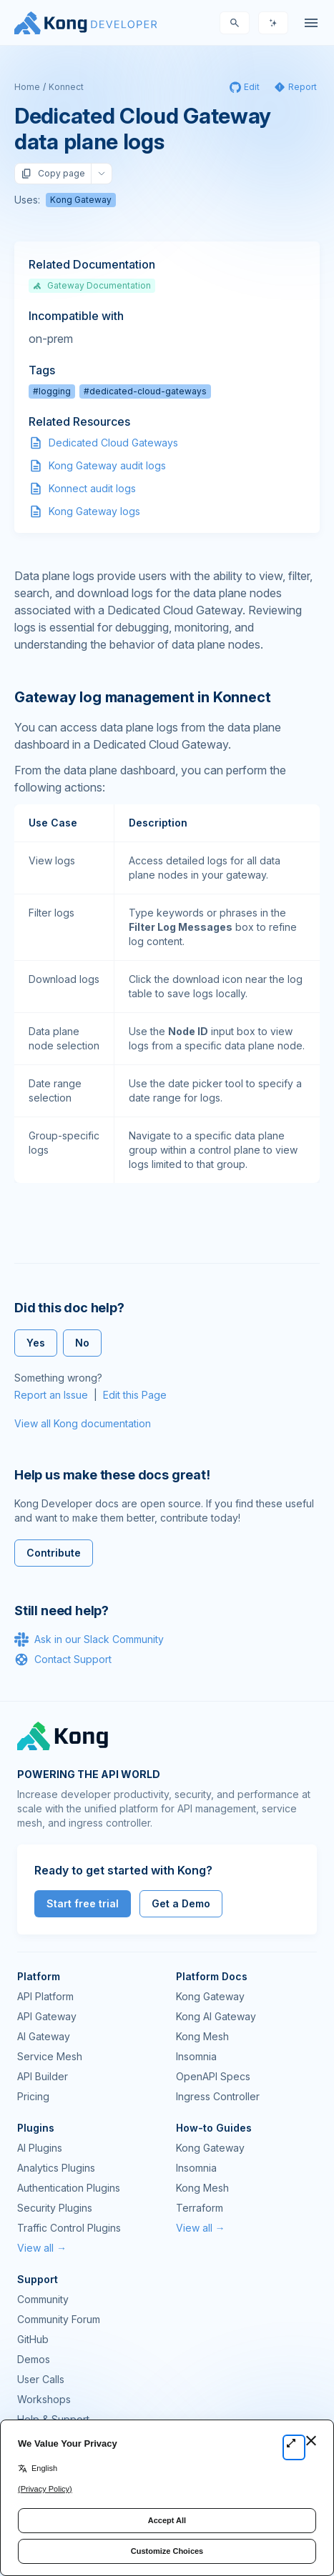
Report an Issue (51, 1395)
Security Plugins (54, 2208)
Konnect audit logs (92, 488)
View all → (42, 2248)
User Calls (40, 2379)
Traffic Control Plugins (69, 2228)
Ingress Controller (218, 2096)
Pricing (33, 2096)
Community (43, 2299)
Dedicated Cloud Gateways (113, 442)
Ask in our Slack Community (89, 1639)
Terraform (199, 2208)
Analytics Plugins (56, 2168)
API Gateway (47, 2016)
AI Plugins (39, 2148)
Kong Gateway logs (94, 511)
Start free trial (82, 1903)
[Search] (235, 22)
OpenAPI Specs (213, 2076)
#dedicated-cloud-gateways (145, 391)
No (82, 1343)
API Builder (42, 2076)
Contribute (53, 1553)
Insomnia (196, 2056)
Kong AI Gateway (216, 2016)
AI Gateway (43, 2036)
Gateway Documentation (92, 285)
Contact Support (63, 1659)
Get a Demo (181, 1903)
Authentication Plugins (68, 2188)
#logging (52, 391)
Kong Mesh (202, 2036)
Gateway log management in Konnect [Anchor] (142, 697)
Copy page (53, 173)
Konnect (66, 86)
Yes (35, 1343)
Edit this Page (135, 1395)
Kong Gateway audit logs (107, 465)
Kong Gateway (81, 199)
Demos (33, 2359)
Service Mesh (49, 2056)
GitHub (33, 2339)
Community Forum (58, 2319)
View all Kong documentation (82, 1423)
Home (27, 86)
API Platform (45, 1996)
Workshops (44, 2399)
